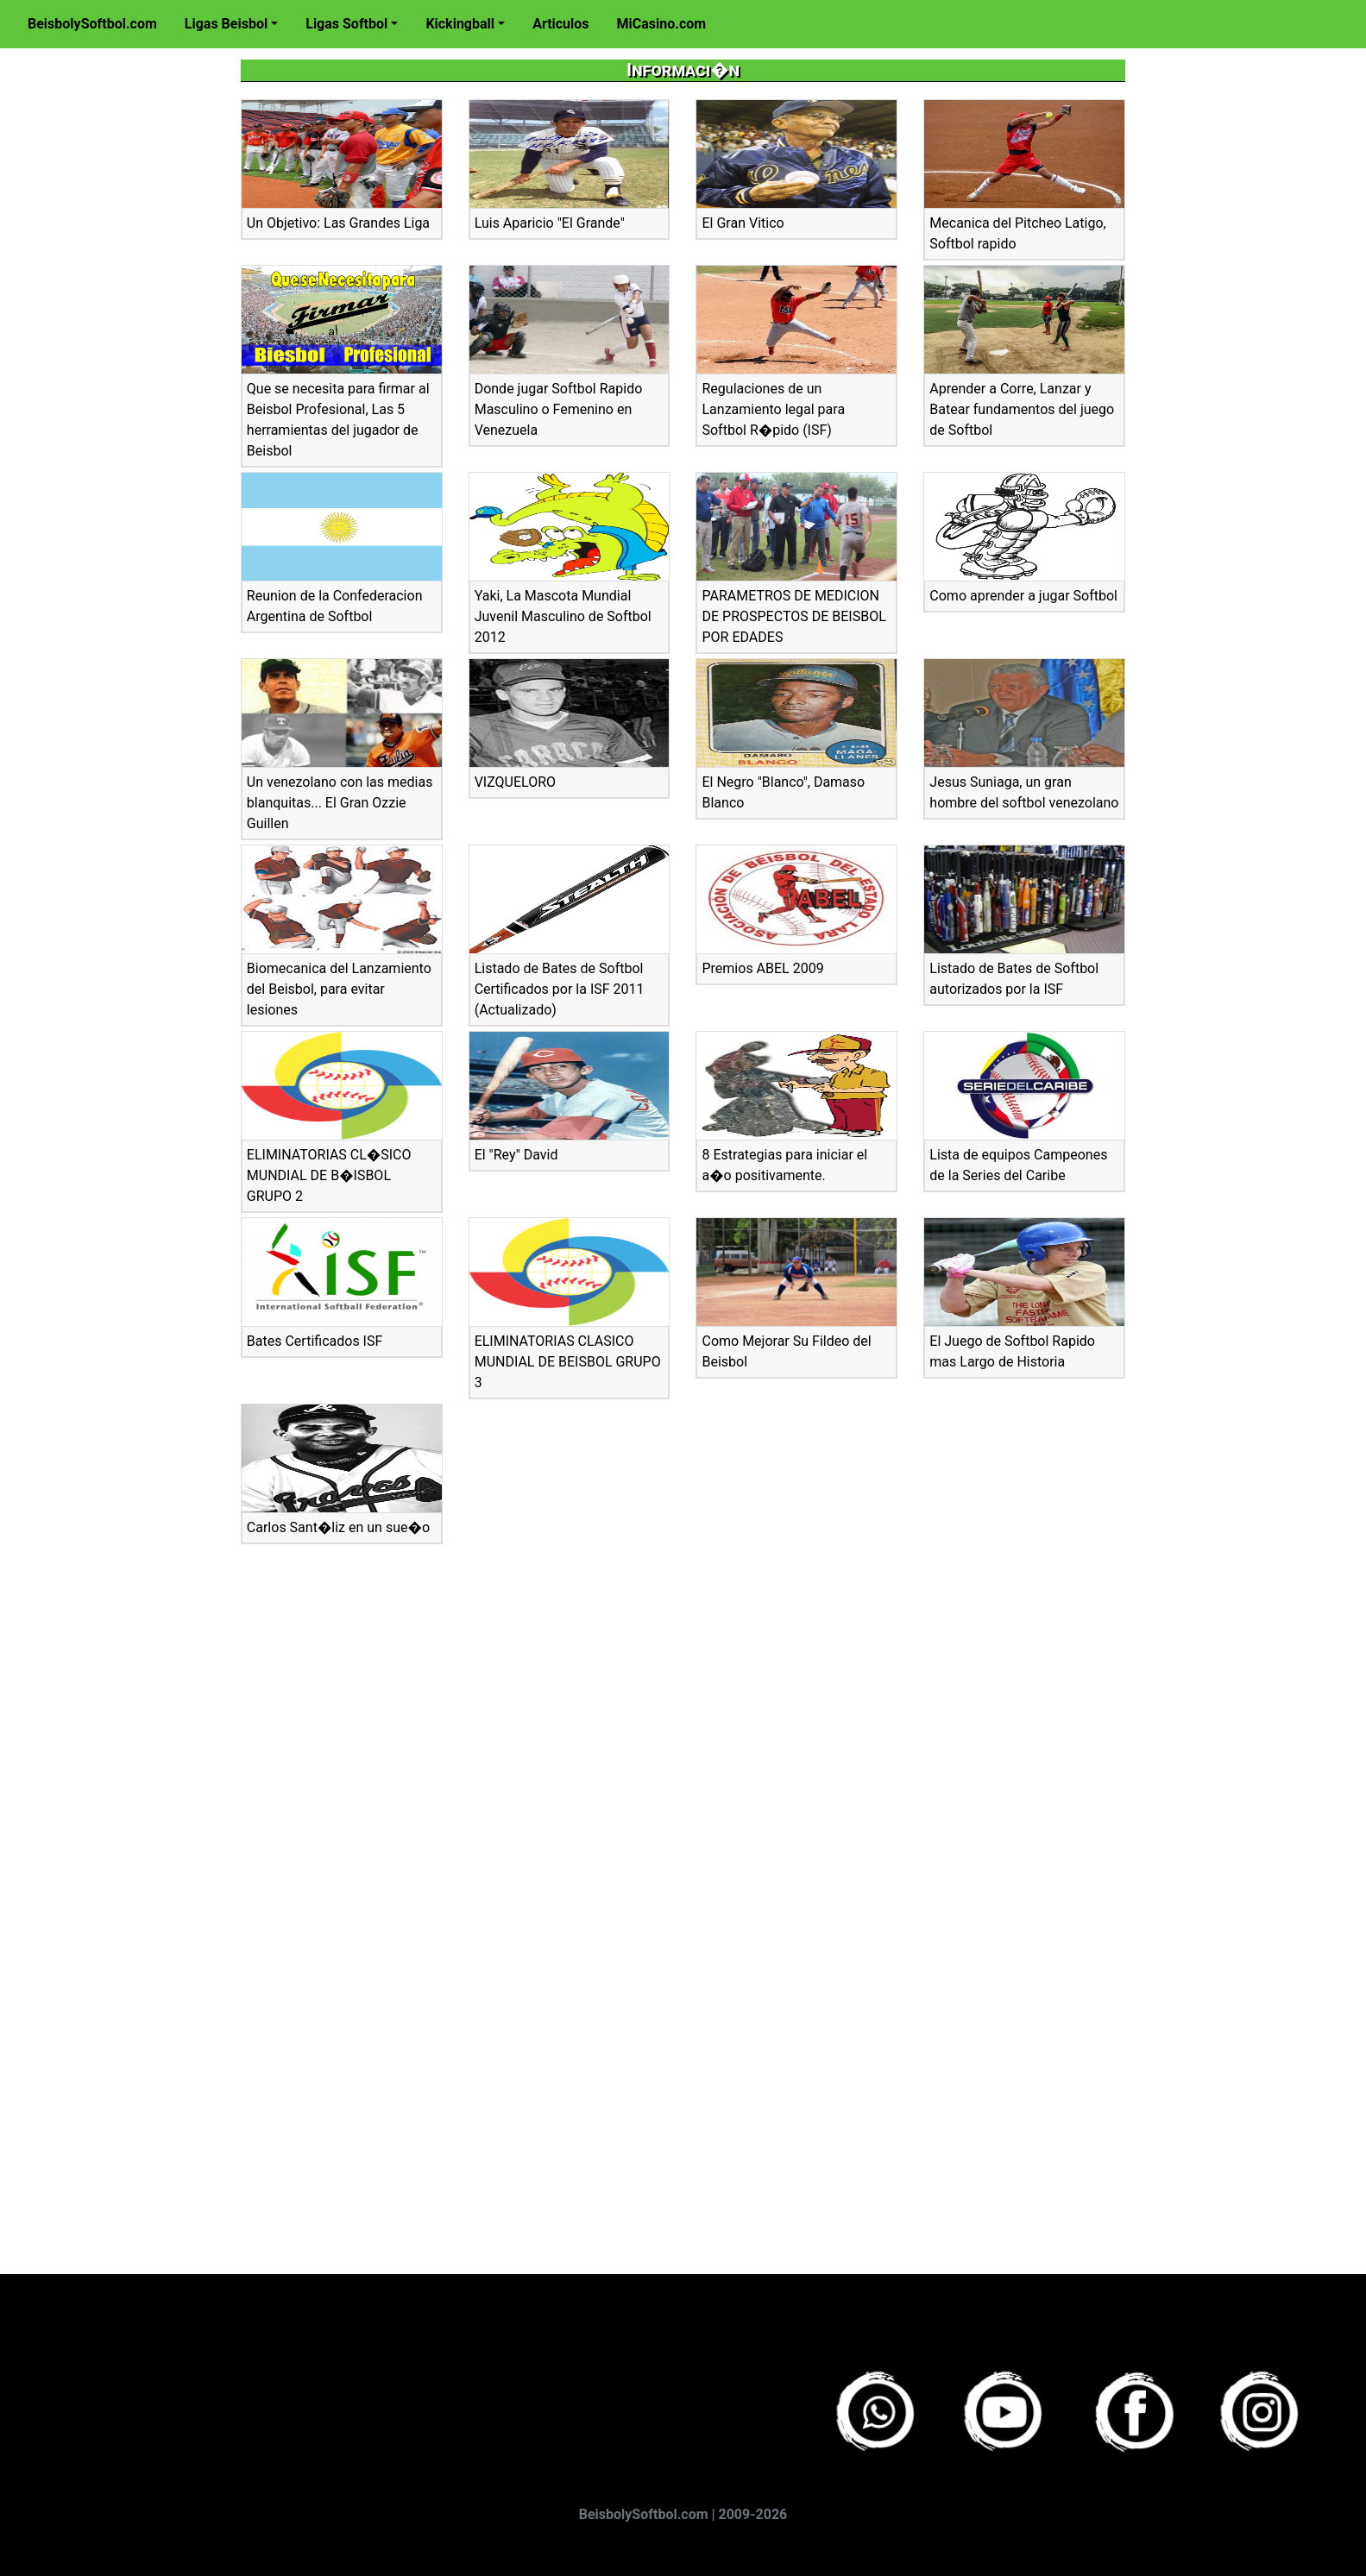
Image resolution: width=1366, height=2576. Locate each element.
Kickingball (459, 24)
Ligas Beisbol (226, 24)
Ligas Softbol (346, 24)
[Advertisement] (99, 328)
